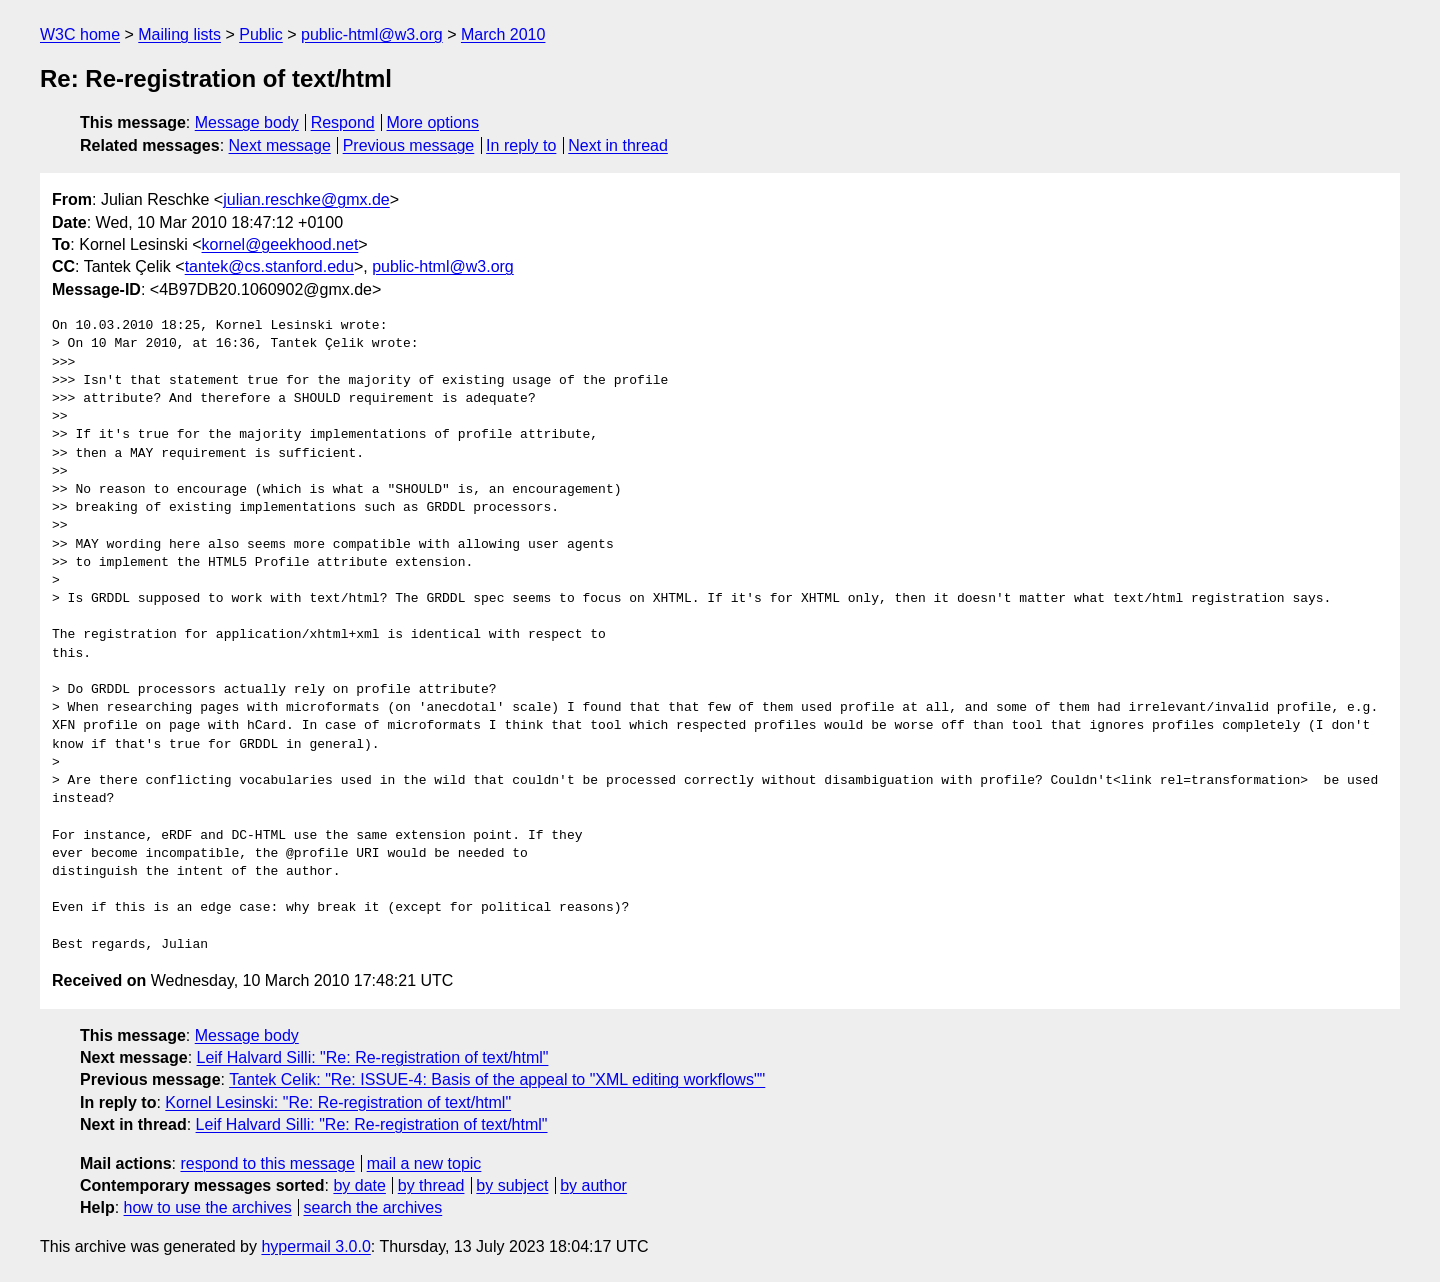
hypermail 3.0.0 (315, 1246)
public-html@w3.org (372, 34)
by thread (431, 1185)
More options (433, 122)
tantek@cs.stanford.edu (269, 266)
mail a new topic (424, 1163)
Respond (343, 122)
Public (261, 34)
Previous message (409, 145)
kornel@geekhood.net (280, 244)
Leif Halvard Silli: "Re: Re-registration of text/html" (373, 1057)
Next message (280, 145)
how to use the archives (208, 1207)
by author (593, 1185)
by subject (512, 1185)
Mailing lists (179, 34)
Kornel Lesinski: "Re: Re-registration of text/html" (338, 1102)
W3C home (80, 34)
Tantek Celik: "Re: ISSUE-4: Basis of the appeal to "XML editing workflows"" (497, 1079)
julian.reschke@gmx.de (306, 199)
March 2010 (503, 34)
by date (359, 1185)
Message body (247, 122)
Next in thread (618, 145)
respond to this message (267, 1163)
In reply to (521, 145)
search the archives (373, 1207)
